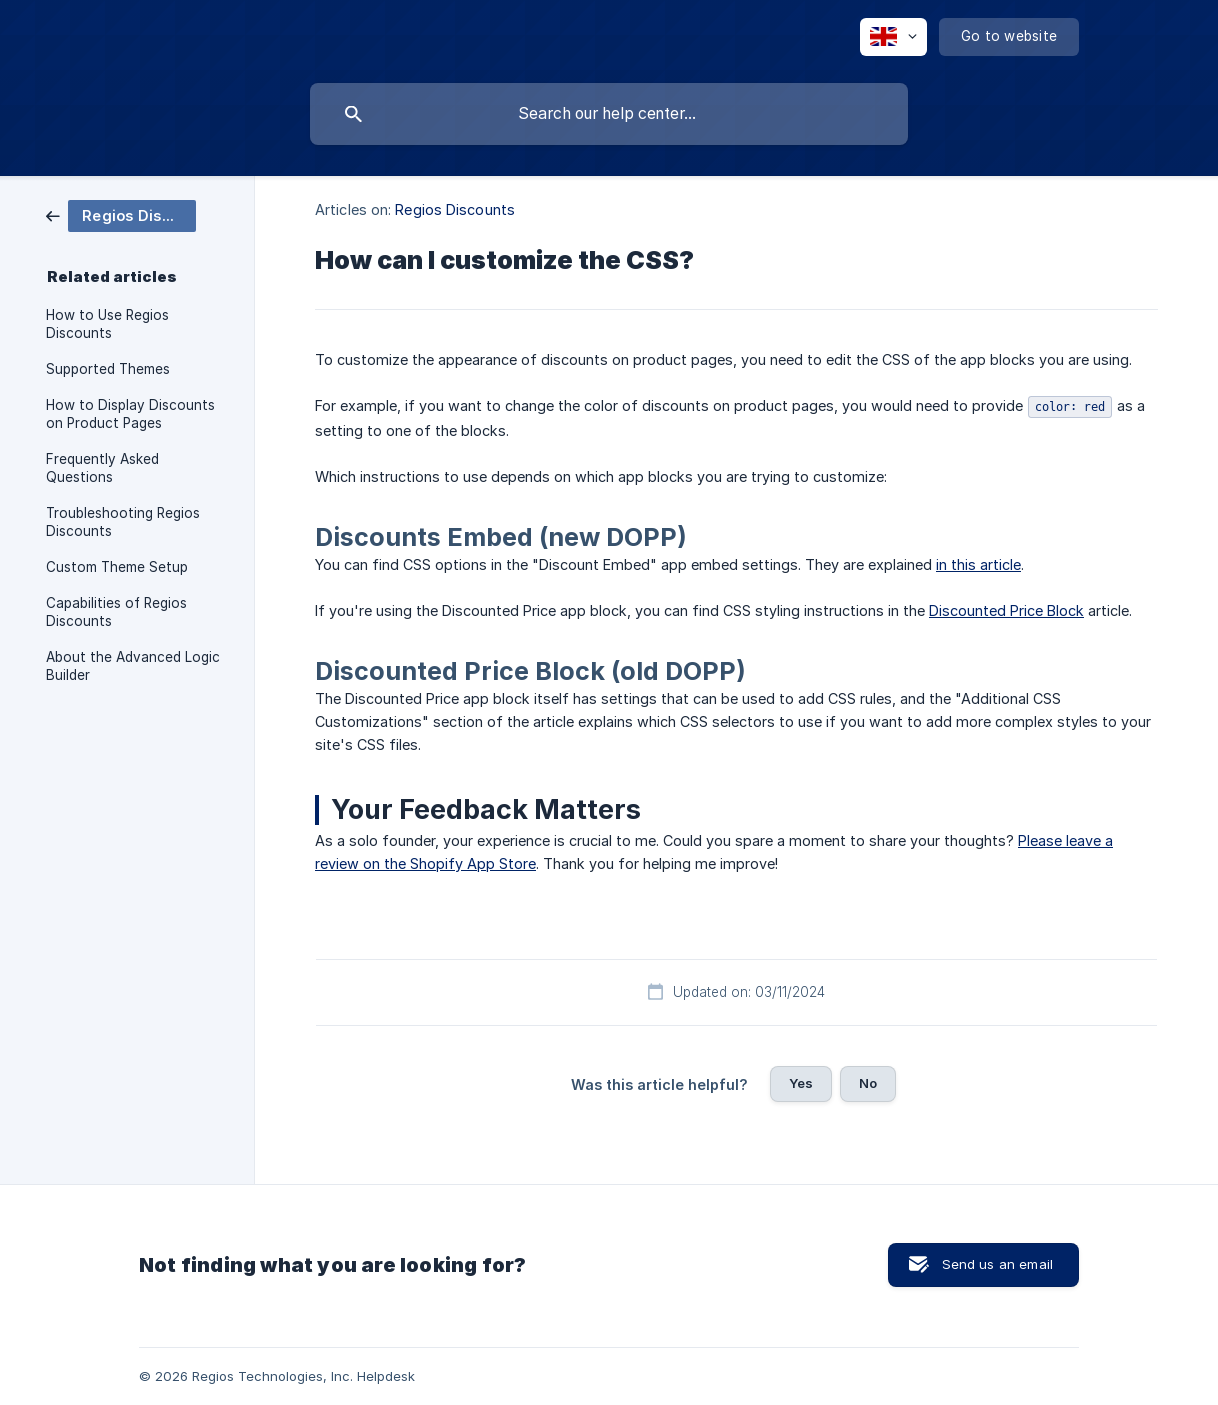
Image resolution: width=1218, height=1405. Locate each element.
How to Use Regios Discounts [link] (107, 324)
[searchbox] (609, 114)
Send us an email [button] (997, 1264)
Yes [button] (801, 1083)
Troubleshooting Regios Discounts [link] (123, 522)
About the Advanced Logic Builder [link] (133, 666)
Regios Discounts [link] (455, 209)
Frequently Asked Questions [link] (102, 468)
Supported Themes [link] (108, 369)
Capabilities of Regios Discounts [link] (116, 612)
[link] (121, 214)
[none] (893, 37)
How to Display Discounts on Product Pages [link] (130, 414)
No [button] (868, 1083)
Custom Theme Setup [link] (117, 567)
